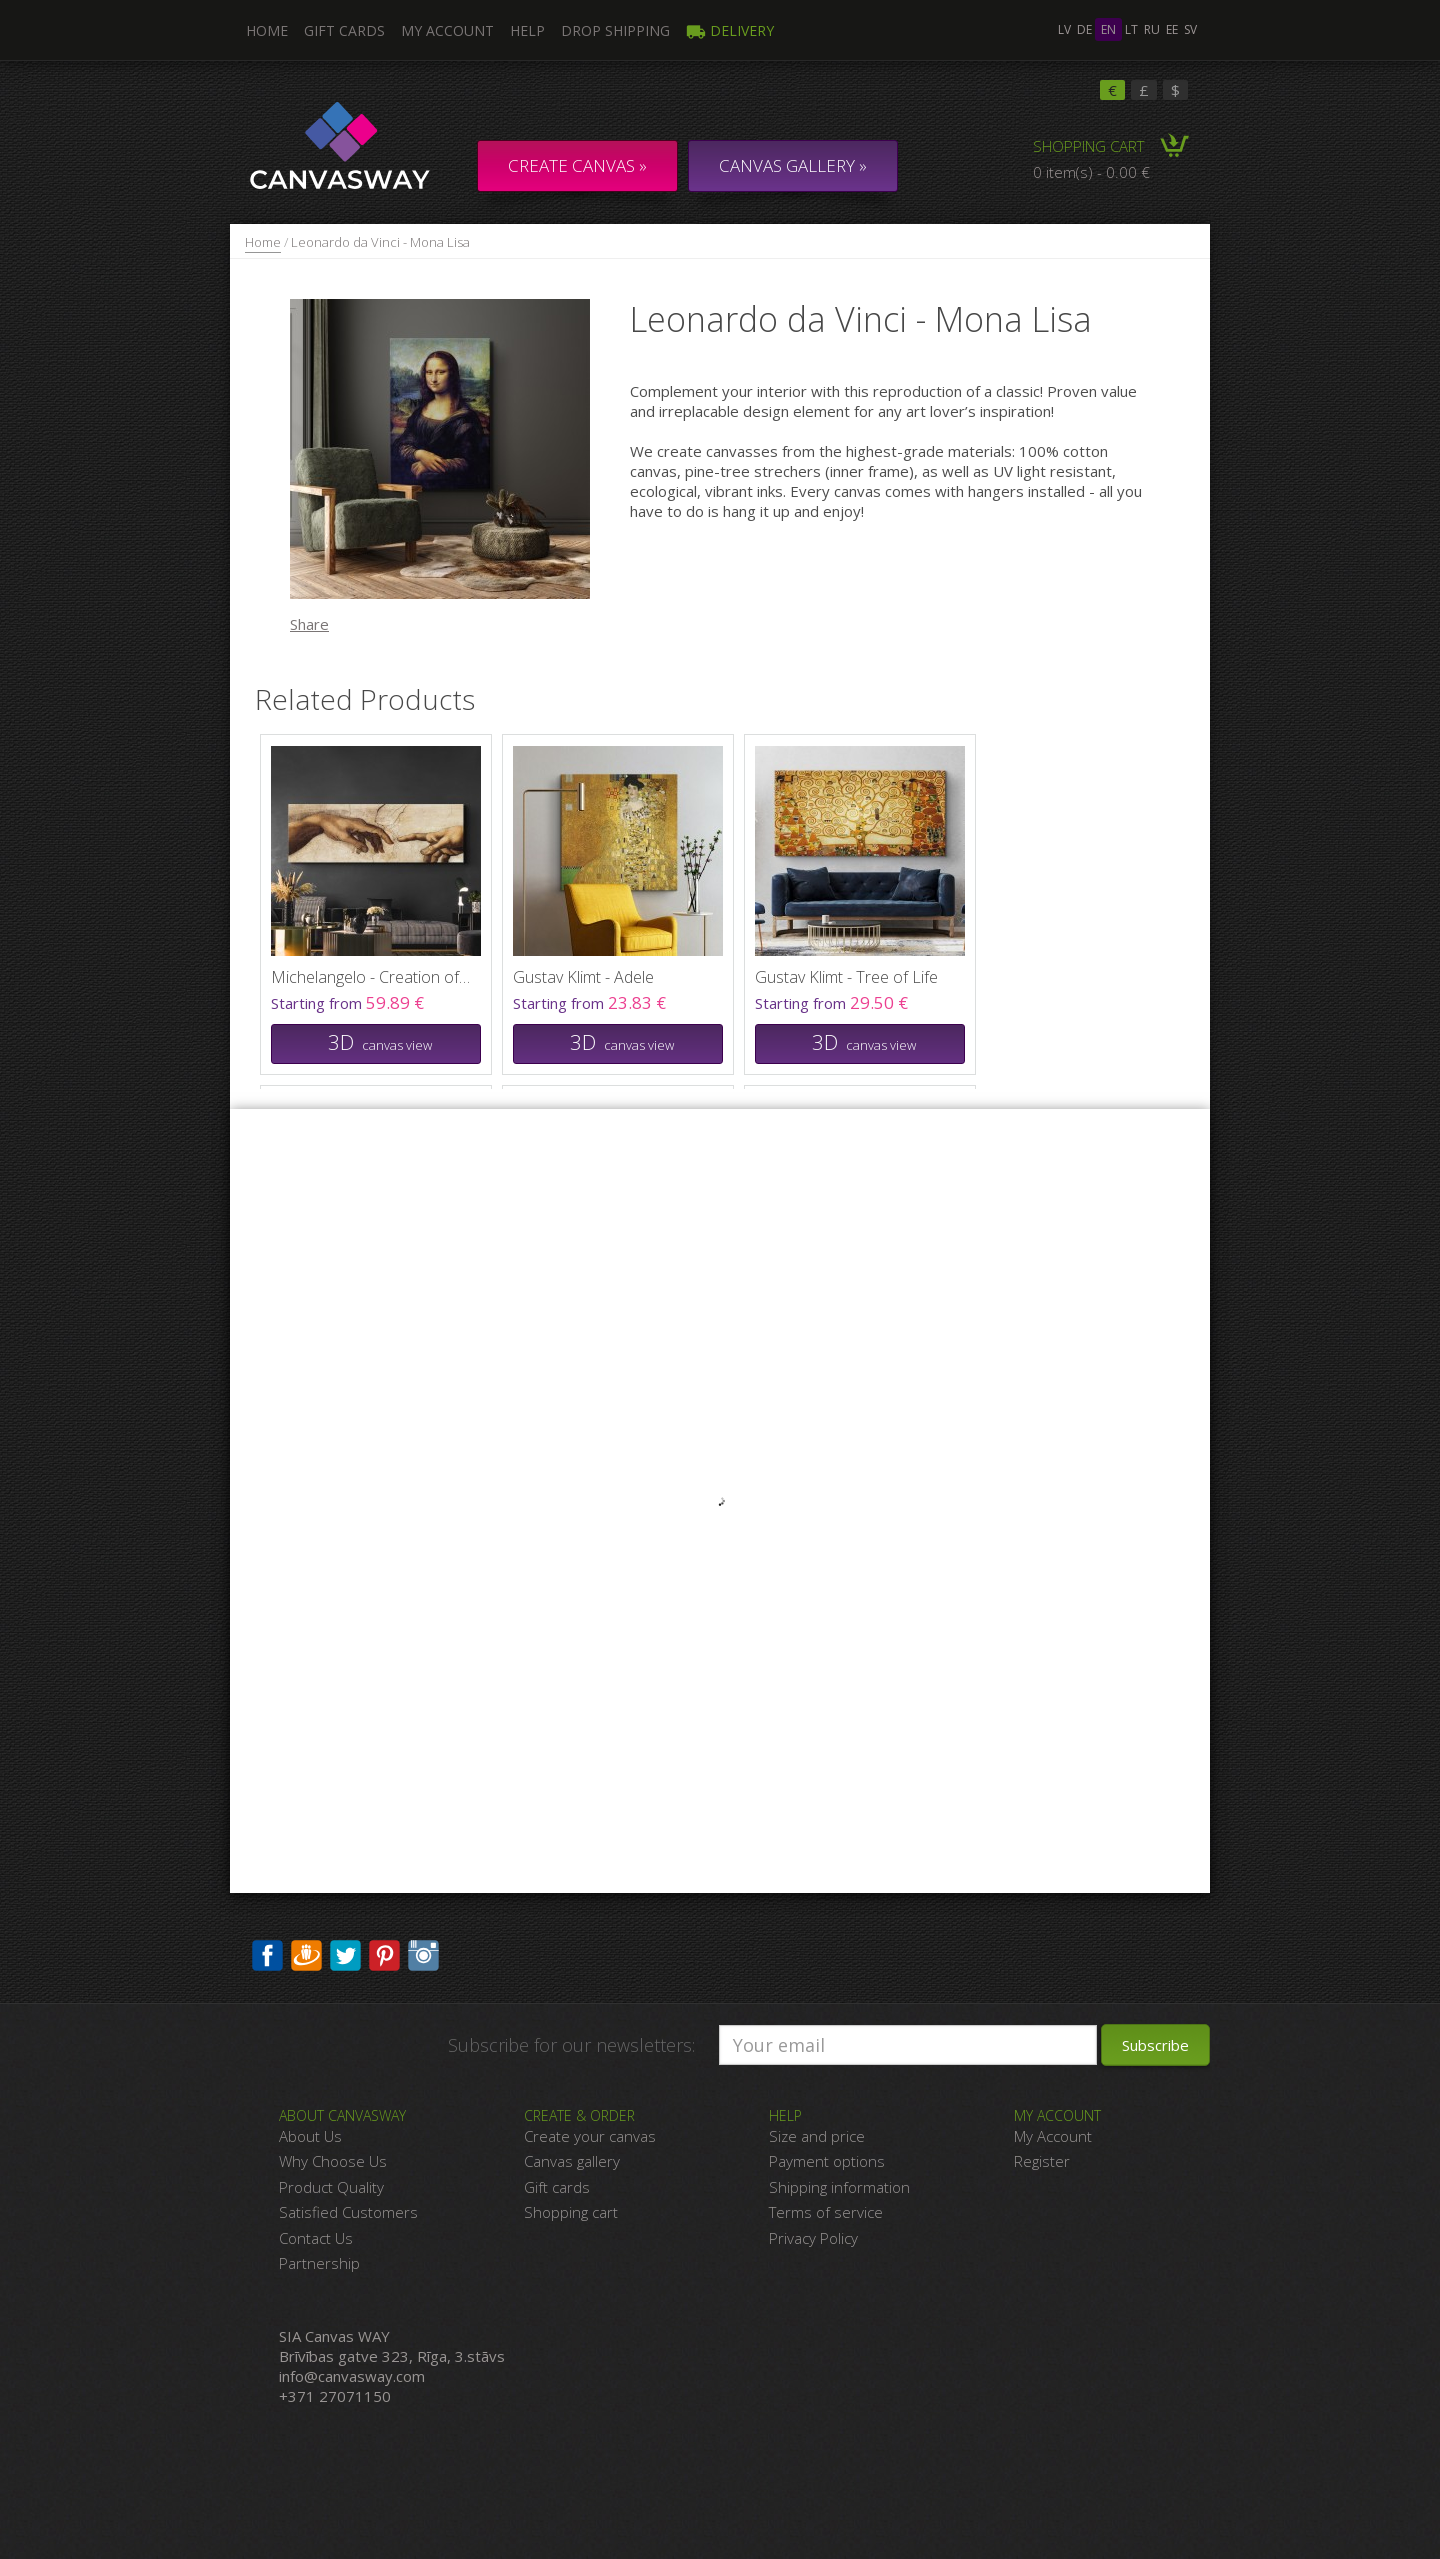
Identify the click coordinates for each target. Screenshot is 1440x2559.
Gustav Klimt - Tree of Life (846, 977)
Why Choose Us (333, 2161)
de (1084, 29)
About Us (310, 2136)
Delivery (730, 30)
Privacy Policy (813, 2238)
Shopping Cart (1088, 146)
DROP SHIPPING (615, 30)
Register (1042, 2161)
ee (1172, 29)
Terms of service (826, 2212)
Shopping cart (571, 2212)
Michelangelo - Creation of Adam (371, 977)
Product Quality (331, 2187)
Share (309, 624)
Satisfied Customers (348, 2212)
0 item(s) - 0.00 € (1091, 172)
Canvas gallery (572, 2161)
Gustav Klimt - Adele (583, 977)
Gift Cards (344, 30)
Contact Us (316, 2238)
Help (527, 30)
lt (1131, 29)
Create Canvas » (577, 165)
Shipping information (839, 2187)
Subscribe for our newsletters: (571, 2045)
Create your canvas (590, 2136)
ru (1152, 29)
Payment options (827, 2161)
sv (1190, 29)
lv (1064, 29)
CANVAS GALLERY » (793, 165)
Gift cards (557, 2187)
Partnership (319, 2263)
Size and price (817, 2136)
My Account (447, 30)
